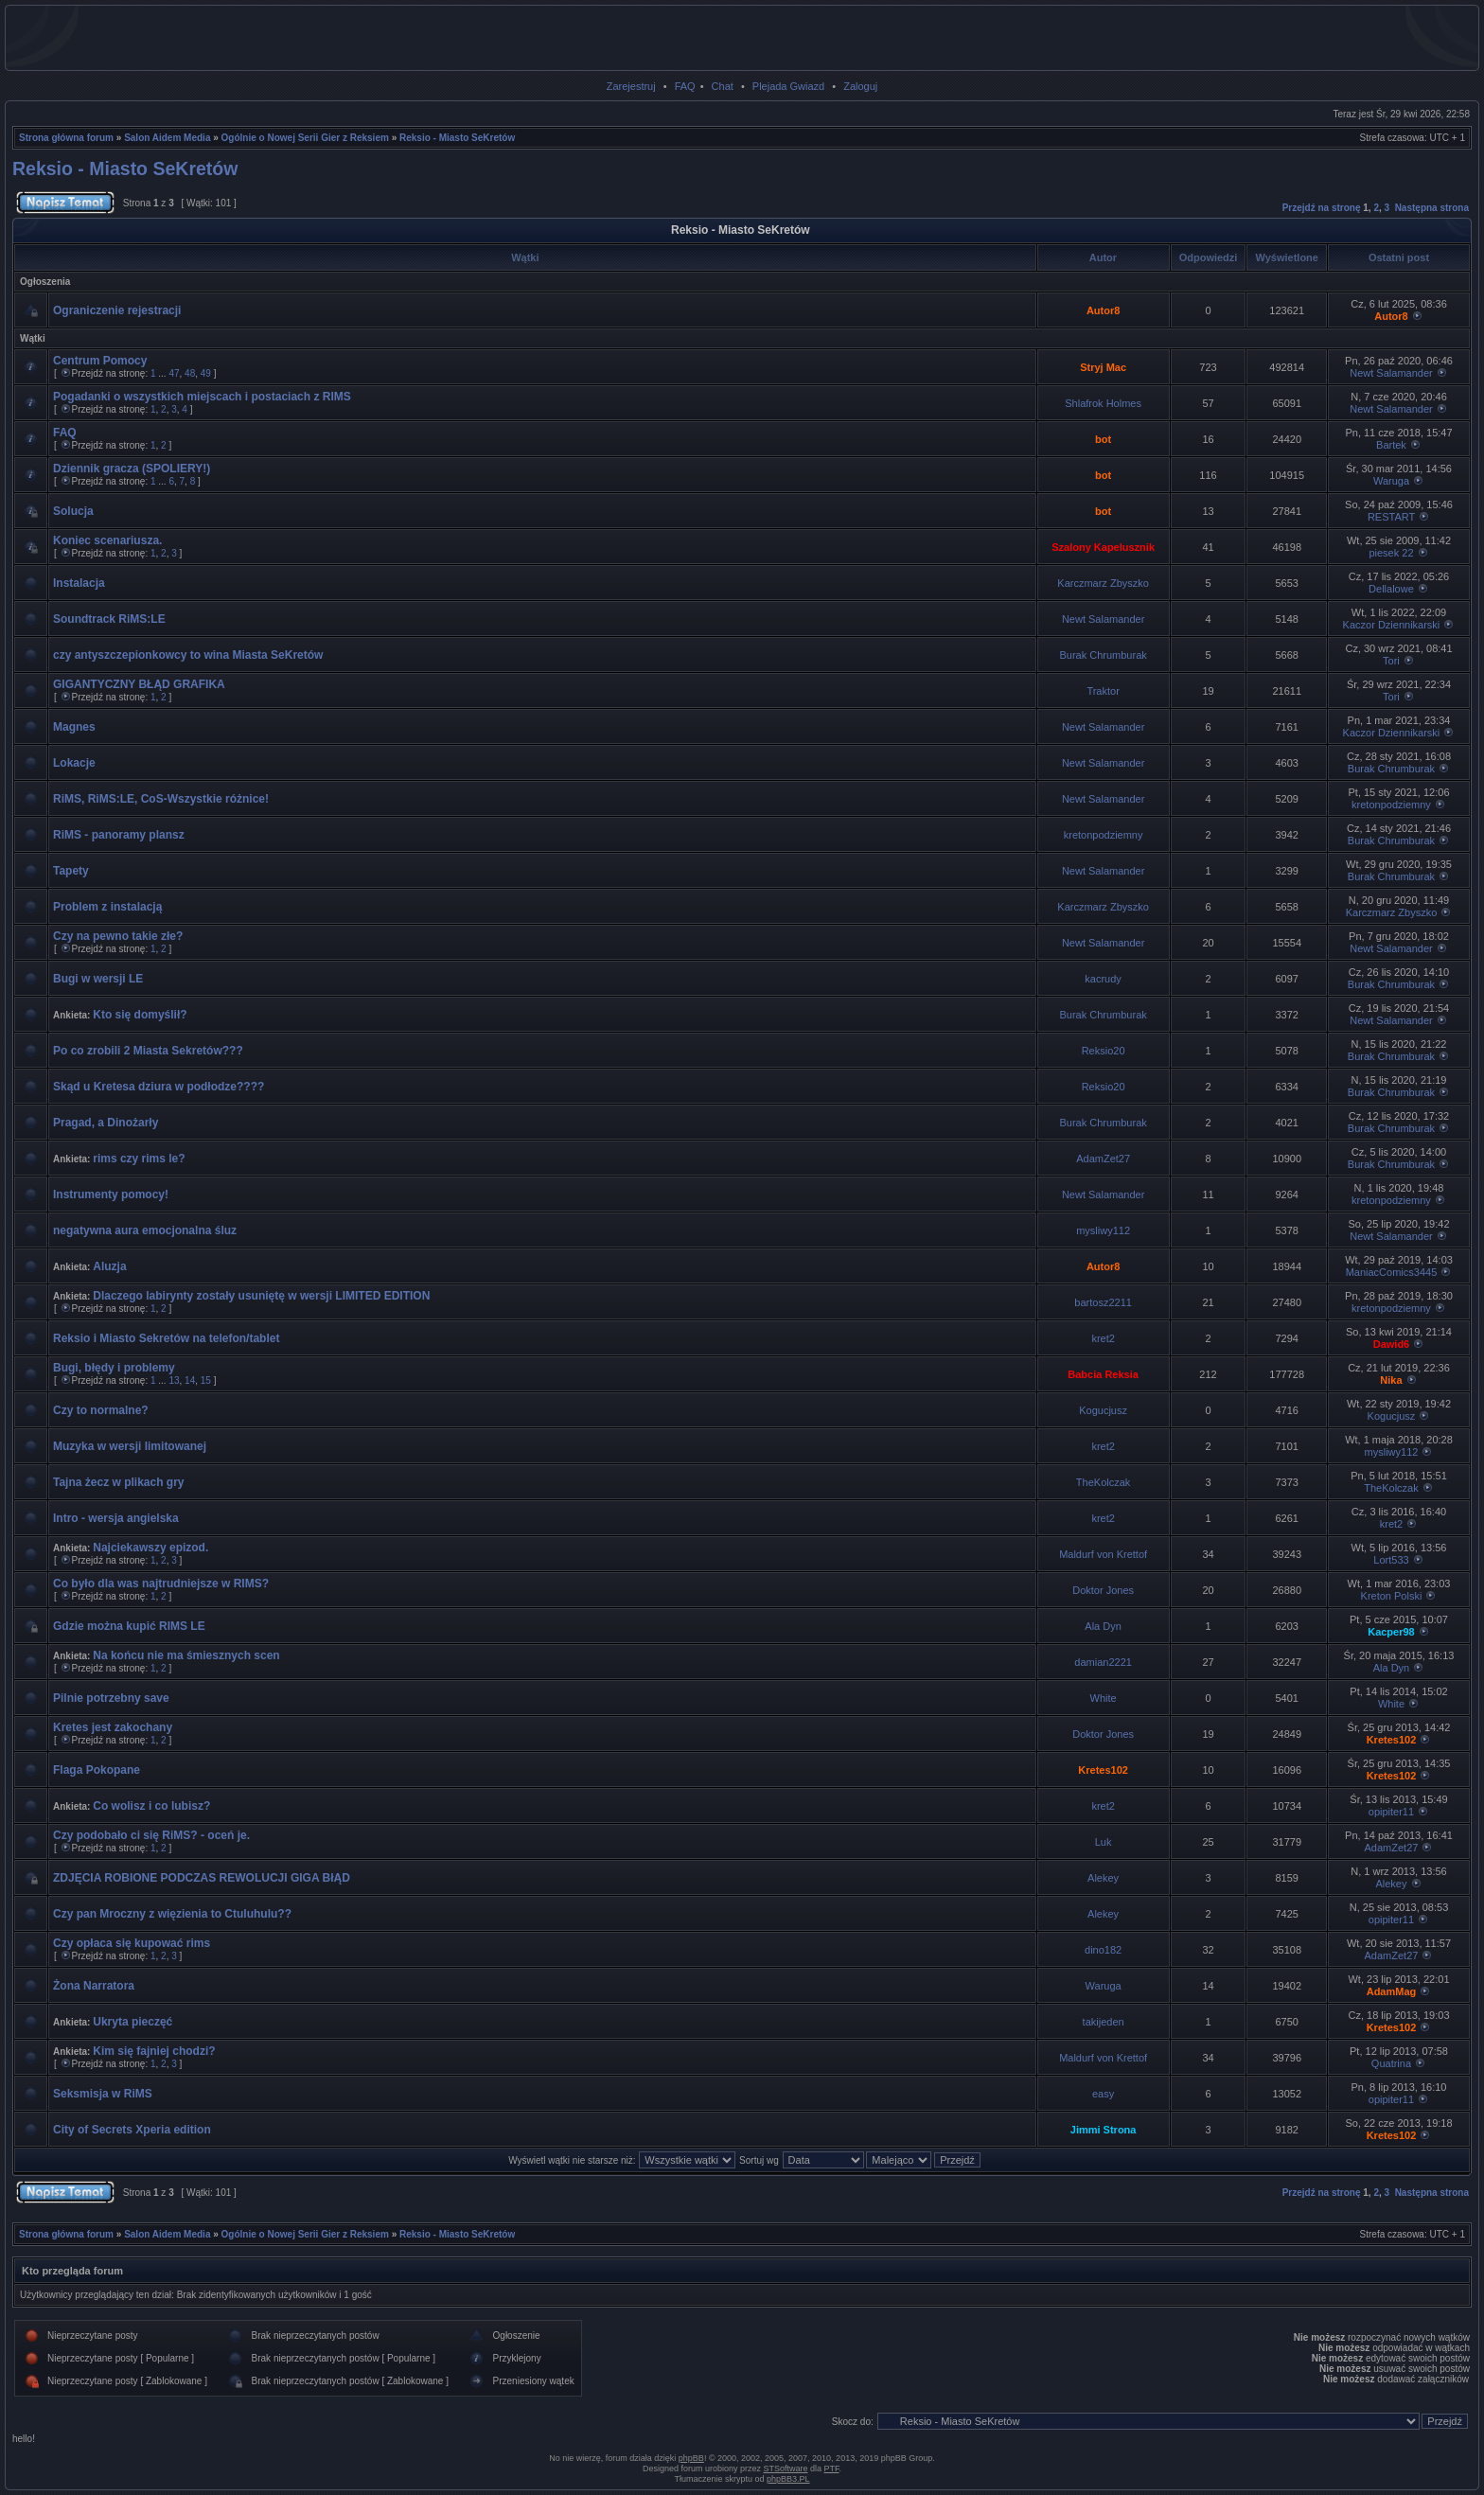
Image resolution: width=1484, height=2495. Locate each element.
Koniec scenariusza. (107, 540)
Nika (1391, 1380)
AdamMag (1392, 1991)
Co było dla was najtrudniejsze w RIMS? (161, 1583)
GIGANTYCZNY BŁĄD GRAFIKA (139, 684)
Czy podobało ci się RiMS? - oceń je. (151, 1835)
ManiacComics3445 (1392, 1272)
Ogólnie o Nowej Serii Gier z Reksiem (305, 138)
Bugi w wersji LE (98, 978)
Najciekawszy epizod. (150, 1547)
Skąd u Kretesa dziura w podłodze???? (158, 1086)
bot (1103, 439)
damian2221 (1103, 1662)
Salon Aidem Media (167, 138)
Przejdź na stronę (1321, 208)
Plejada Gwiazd (788, 86)
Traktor (1102, 691)
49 (206, 373)
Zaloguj (860, 86)
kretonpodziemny (1391, 804)
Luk (1103, 1842)
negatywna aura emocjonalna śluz (145, 1230)
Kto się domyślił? (139, 1014)
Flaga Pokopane (96, 1770)
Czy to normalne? (101, 1410)
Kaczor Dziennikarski (1391, 624)
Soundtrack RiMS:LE (109, 619)
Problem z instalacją (107, 906)
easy (1103, 2093)
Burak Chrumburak (1102, 655)
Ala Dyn (1103, 1626)
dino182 (1103, 1949)
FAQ (685, 86)
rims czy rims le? (139, 1158)
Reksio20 (1103, 1050)
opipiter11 (1391, 1811)
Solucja (73, 511)
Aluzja (109, 1266)
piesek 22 (1391, 552)
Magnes (74, 727)
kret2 (1102, 1338)
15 (206, 1380)
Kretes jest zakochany (112, 1727)
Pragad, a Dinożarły (105, 1122)
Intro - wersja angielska (116, 1518)
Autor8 (1103, 310)
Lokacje (74, 763)
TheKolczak (1103, 1482)
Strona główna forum (66, 138)
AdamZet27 (1103, 1158)
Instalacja (79, 583)
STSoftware (786, 2468)
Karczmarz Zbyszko (1103, 583)
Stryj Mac (1103, 367)
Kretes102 (1392, 1739)
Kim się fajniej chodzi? (154, 2051)
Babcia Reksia (1103, 1374)
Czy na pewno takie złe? (118, 936)
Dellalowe (1391, 588)
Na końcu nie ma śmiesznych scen (186, 1655)
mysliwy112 (1103, 1230)
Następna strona (1432, 208)
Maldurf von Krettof (1103, 1554)
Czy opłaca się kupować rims (131, 1943)
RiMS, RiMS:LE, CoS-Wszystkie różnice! (161, 798)
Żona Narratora (93, 1985)
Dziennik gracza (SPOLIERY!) (131, 468)
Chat (722, 86)
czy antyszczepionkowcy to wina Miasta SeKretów (188, 655)
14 (190, 1380)
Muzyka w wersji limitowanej (129, 1446)
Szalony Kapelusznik (1103, 547)
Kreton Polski (1391, 1595)
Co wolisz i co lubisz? (151, 1806)
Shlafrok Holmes (1103, 403)
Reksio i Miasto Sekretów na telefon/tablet (166, 1338)
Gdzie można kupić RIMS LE (129, 1626)
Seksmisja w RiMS (102, 2093)
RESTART (1391, 516)
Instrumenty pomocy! (110, 1194)
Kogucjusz (1103, 1410)
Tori (1391, 660)
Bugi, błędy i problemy (114, 1367)
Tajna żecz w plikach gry (119, 1482)
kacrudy (1103, 978)
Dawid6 (1391, 1344)
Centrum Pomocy (100, 360)
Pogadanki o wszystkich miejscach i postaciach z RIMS (202, 396)
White (1103, 1698)
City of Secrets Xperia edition (132, 2129)
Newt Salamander (1391, 373)
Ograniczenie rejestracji (117, 310)
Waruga (1391, 481)
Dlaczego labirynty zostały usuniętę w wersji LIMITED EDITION (261, 1295)
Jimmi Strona (1103, 2129)
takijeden (1103, 2021)
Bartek (1391, 445)
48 (190, 373)
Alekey (1103, 1878)
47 (173, 373)
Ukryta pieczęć (132, 2021)
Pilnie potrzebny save (111, 1698)
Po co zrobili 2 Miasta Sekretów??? (148, 1050)
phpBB (691, 2458)
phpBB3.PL (788, 2479)
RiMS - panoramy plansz (119, 834)
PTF (831, 2468)
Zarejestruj (631, 86)
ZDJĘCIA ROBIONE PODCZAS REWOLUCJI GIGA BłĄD (201, 1878)
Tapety (71, 870)
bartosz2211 (1103, 1302)
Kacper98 (1391, 1631)
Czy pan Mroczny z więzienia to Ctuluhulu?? (172, 1913)
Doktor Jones (1103, 1590)
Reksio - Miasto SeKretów (457, 138)
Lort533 (1390, 1560)
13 (173, 1380)
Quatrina (1391, 2063)
